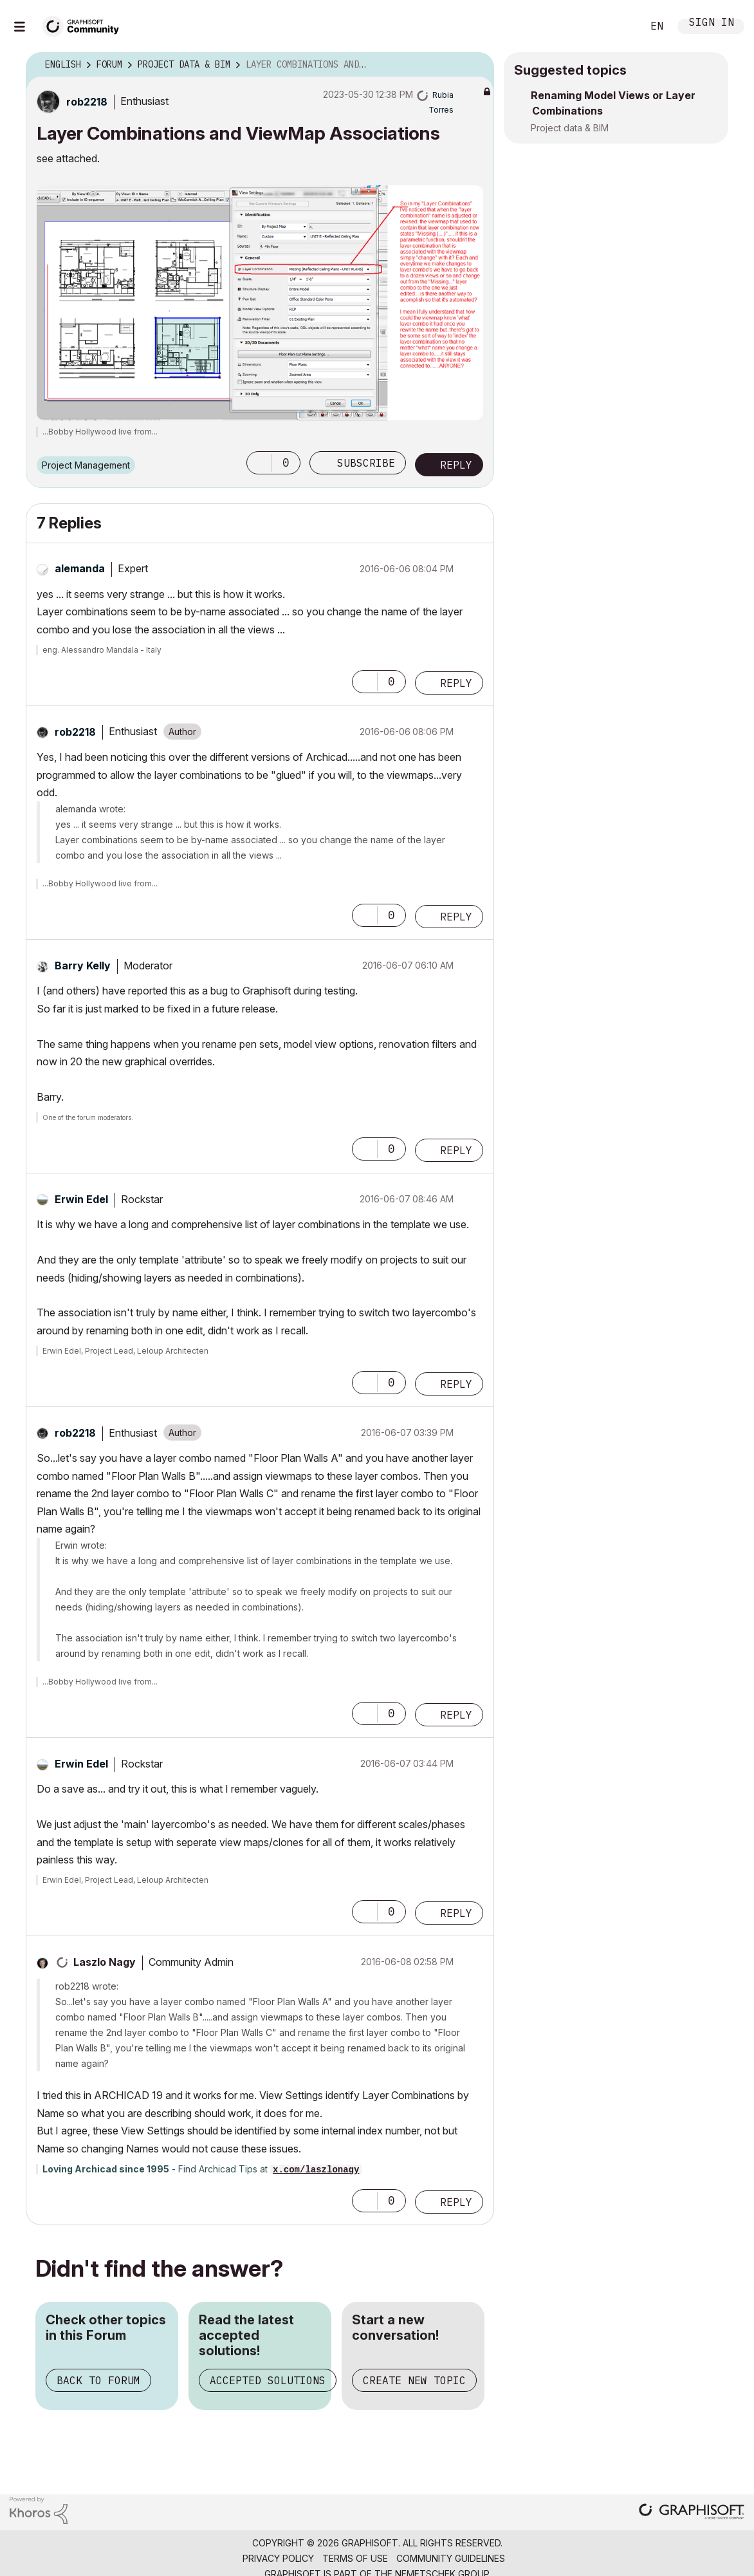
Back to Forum (98, 2380)
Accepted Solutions (268, 2380)
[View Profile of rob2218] (86, 101)
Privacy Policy (278, 2558)
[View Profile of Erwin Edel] (81, 1199)
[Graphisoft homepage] (691, 2512)
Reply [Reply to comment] (456, 683)
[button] (259, 463)
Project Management (86, 465)
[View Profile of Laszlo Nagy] (104, 1961)
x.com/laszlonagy (316, 2170)
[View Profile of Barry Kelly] (83, 965)
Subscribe (366, 462)
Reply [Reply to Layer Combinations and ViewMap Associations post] (456, 464)
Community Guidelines (450, 2558)
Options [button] (476, 65)
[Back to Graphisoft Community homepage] (85, 24)
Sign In (711, 23)
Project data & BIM (570, 127)
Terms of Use (355, 2558)
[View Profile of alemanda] (80, 568)
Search (618, 26)
